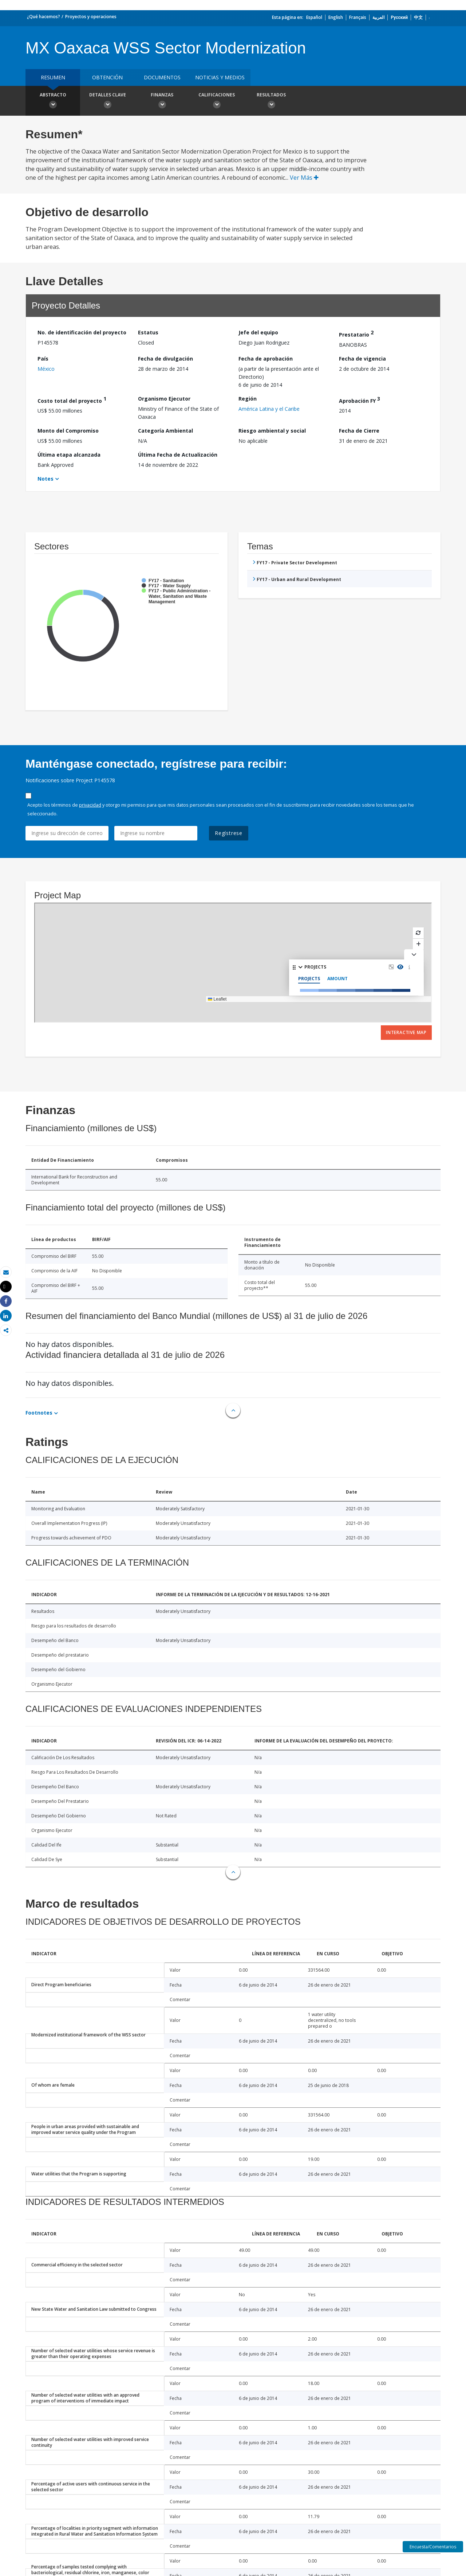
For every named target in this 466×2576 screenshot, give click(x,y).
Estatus (148, 332)
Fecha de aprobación (265, 358)
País (42, 358)
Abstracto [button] (52, 101)
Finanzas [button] (162, 101)
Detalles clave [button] (107, 101)
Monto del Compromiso (68, 430)
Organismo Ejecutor (164, 398)
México (46, 368)
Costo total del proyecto (71, 399)
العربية (378, 17)
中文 (418, 17)
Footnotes (38, 1412)
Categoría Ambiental (165, 430)
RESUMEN (53, 77)
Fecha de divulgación (165, 358)
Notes (45, 478)
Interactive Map (406, 1032)
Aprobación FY (359, 399)
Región (247, 398)
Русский (399, 17)
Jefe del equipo (258, 332)
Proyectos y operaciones (90, 16)
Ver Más (304, 178)
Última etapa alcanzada (68, 454)
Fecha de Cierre (359, 430)
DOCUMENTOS (162, 77)
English (335, 17)
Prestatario (356, 333)
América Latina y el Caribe (269, 408)
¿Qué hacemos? (43, 16)
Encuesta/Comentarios (433, 2547)
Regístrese (228, 833)
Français (357, 17)
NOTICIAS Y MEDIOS (220, 77)
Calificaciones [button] (216, 101)
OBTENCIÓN (107, 77)
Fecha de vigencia (362, 358)
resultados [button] (271, 101)
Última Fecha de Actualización (177, 454)
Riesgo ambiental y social (272, 430)
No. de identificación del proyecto (81, 332)
